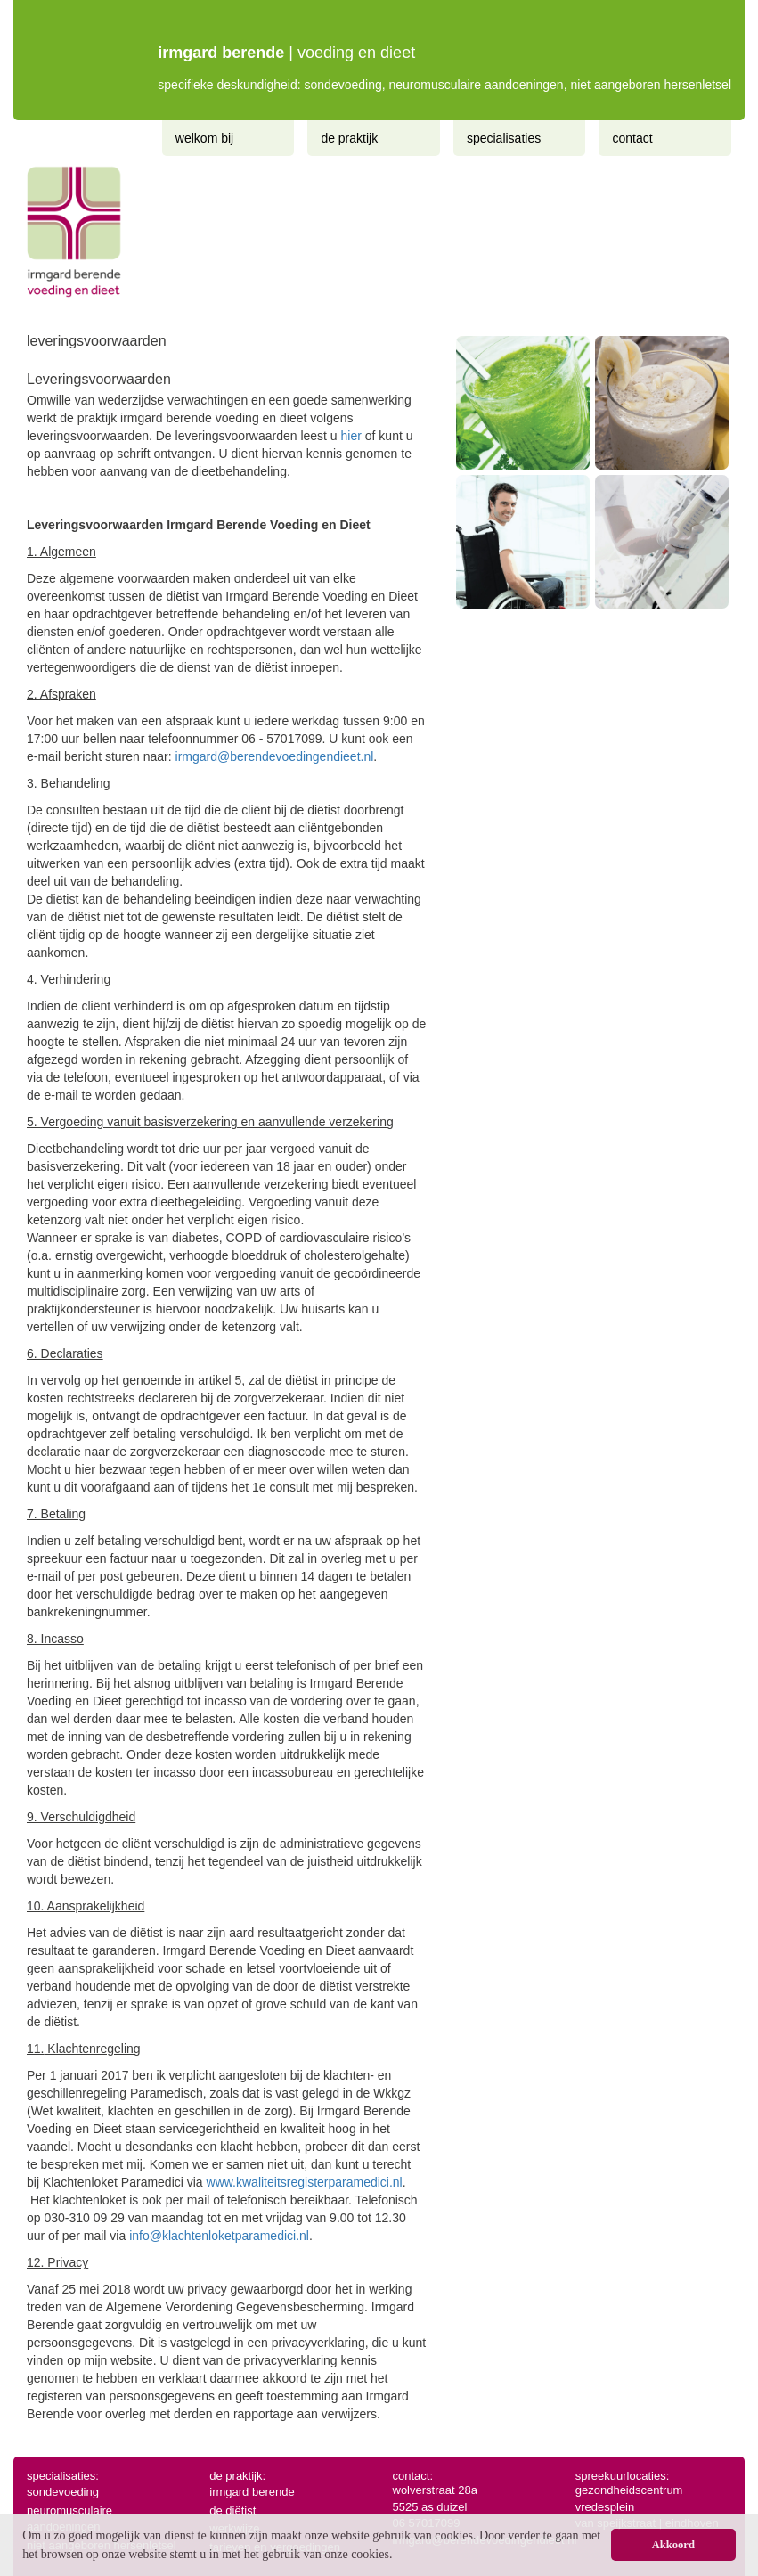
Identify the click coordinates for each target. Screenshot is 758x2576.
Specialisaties (504, 138)
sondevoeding (63, 2491)
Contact (632, 138)
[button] (398, 2555)
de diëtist (232, 2510)
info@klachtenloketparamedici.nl (219, 2235)
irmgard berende (251, 2491)
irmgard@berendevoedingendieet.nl (274, 756)
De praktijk (349, 138)
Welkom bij (204, 138)
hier (351, 436)
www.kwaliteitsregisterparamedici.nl (305, 2182)
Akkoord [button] (673, 2545)
